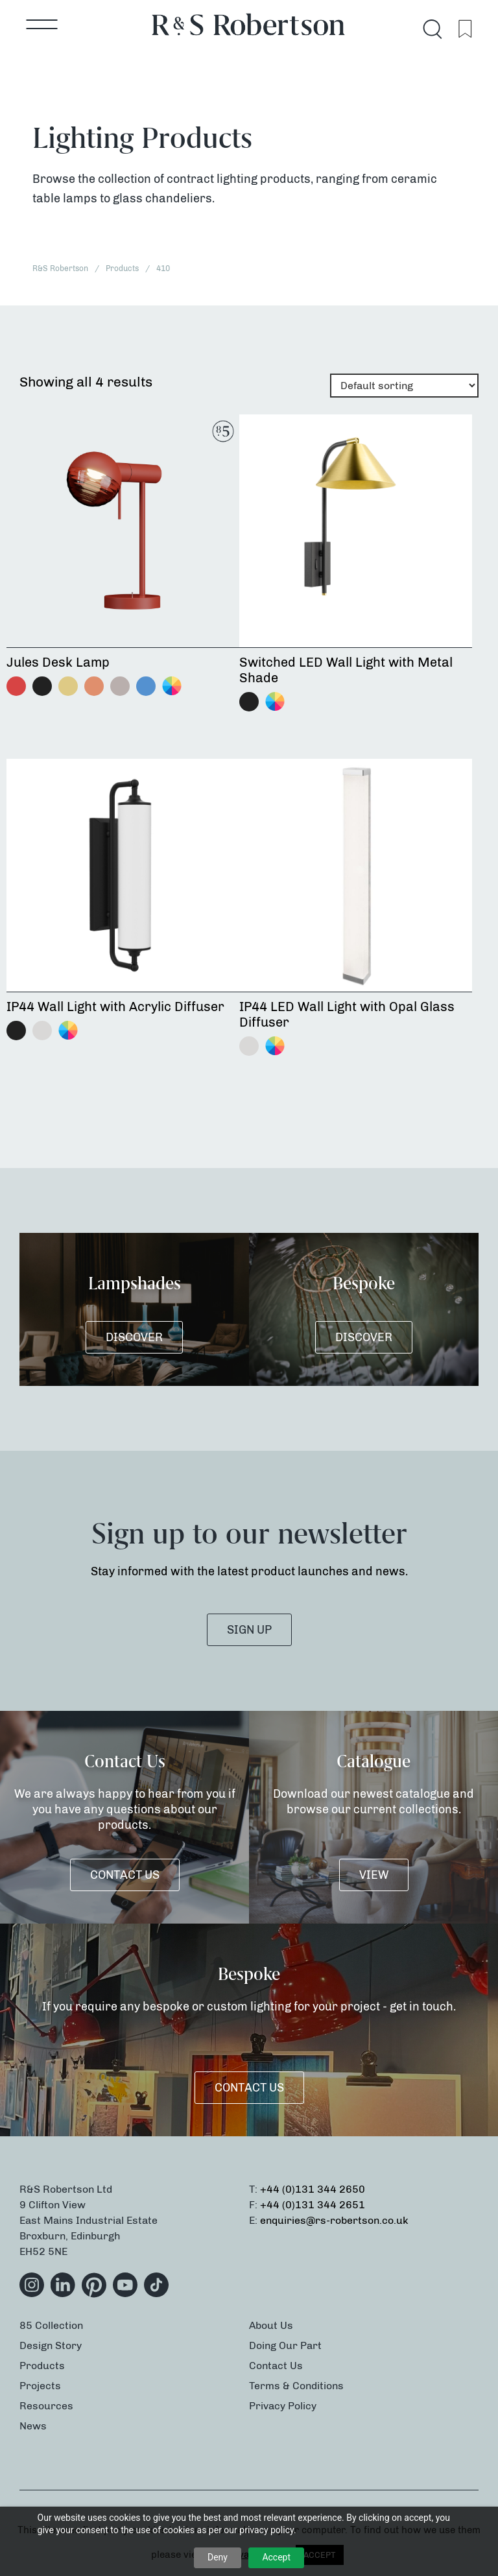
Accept (276, 2557)
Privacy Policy (282, 2406)
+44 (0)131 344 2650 (312, 2189)
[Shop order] (404, 386)
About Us (271, 2325)
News (33, 2426)
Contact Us (125, 1875)
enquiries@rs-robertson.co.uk (334, 2220)
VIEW (373, 1875)
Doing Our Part (285, 2345)
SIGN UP (249, 1630)
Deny (218, 2557)
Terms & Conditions (296, 2385)
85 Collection (51, 2325)
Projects (40, 2385)
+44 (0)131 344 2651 (312, 2205)
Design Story (50, 2345)
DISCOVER (134, 1337)
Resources (46, 2406)
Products (42, 2365)
